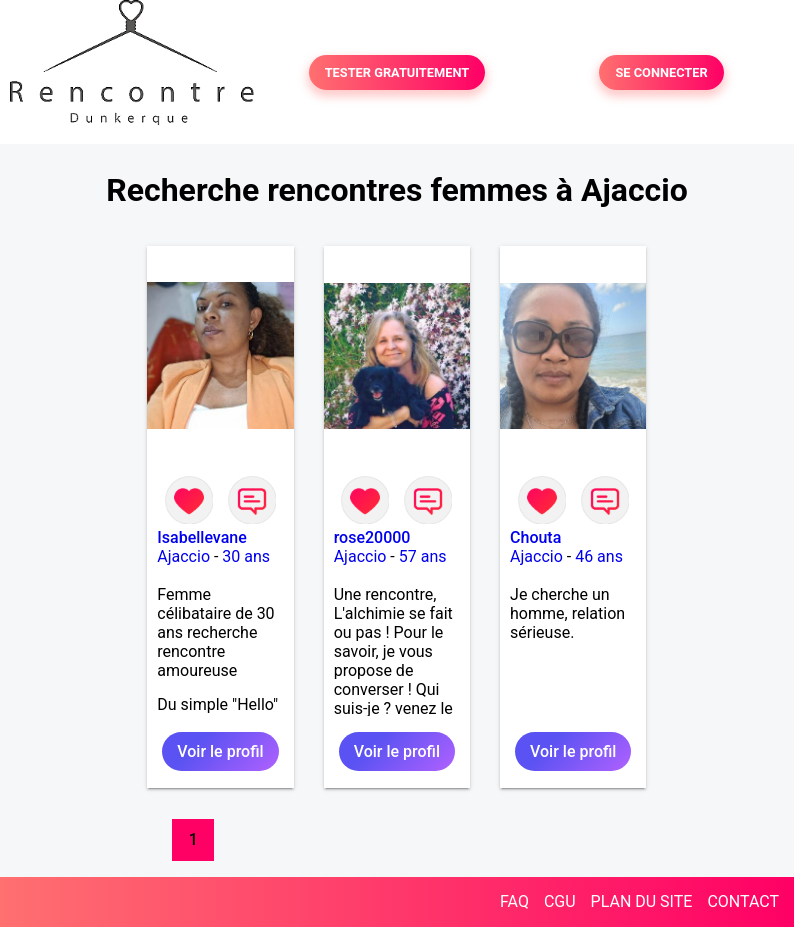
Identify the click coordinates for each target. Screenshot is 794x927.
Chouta (535, 537)
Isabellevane (202, 537)
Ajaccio (183, 556)
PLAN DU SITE (642, 901)
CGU (560, 901)
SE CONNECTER (661, 72)
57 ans (423, 556)
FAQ (514, 901)
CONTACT (743, 901)
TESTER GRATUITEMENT (397, 72)
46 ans (599, 556)
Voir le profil (220, 751)
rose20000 (372, 537)
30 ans (246, 556)
